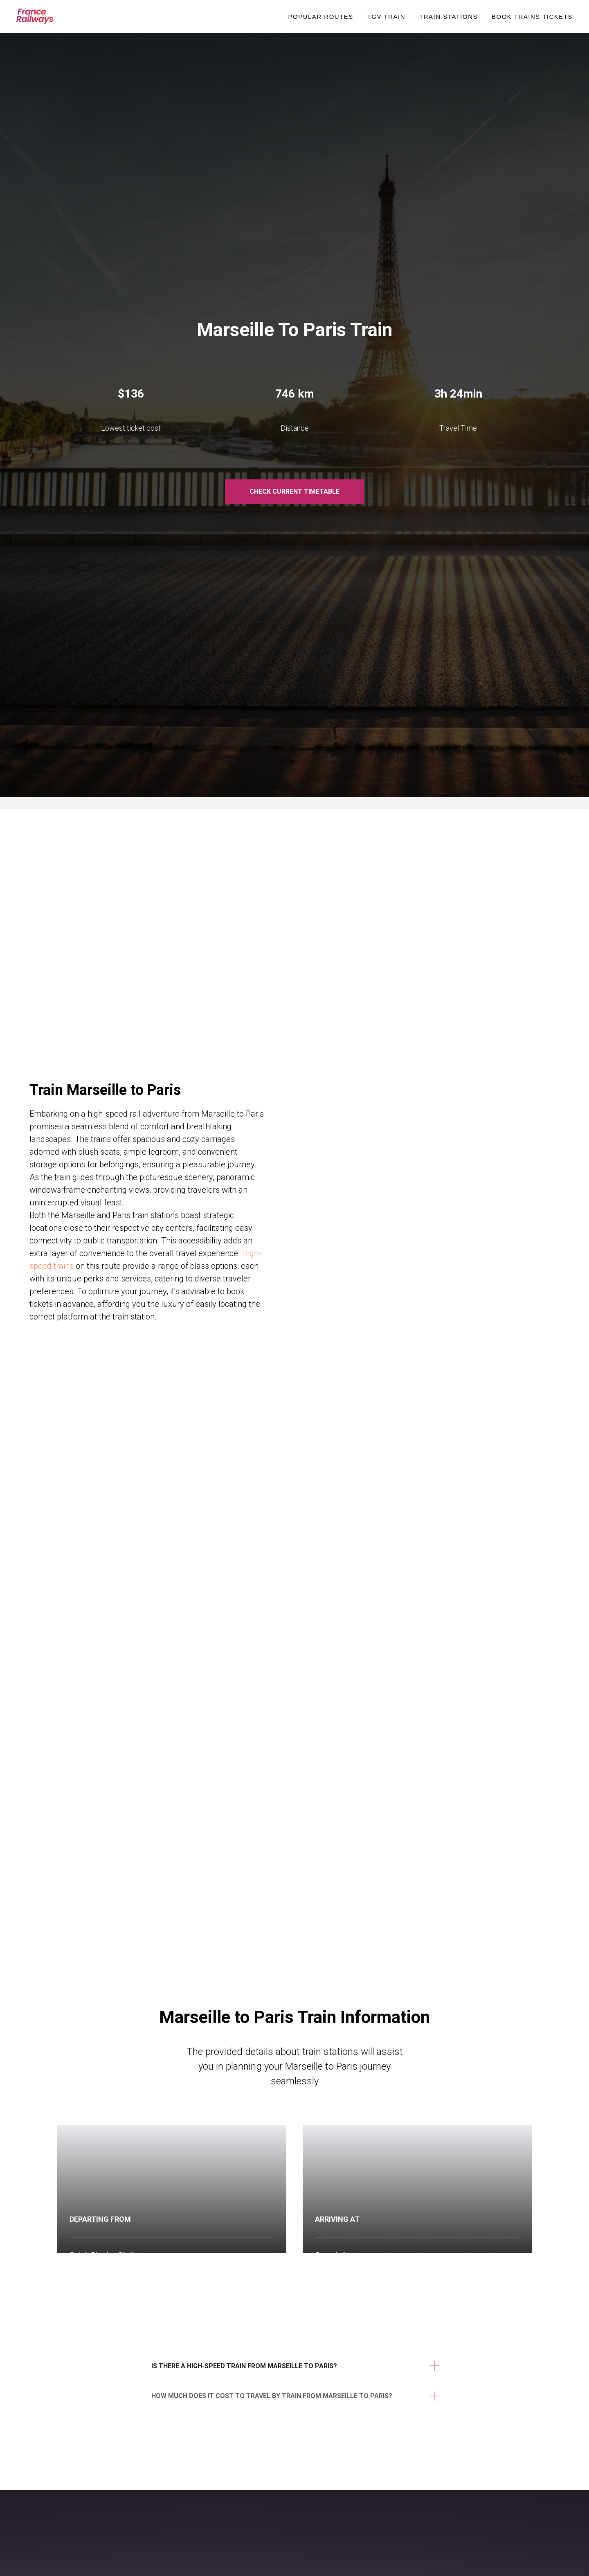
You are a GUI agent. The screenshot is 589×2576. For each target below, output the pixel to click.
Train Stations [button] (448, 16)
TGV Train (386, 16)
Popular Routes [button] (320, 16)
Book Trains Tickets (532, 16)
